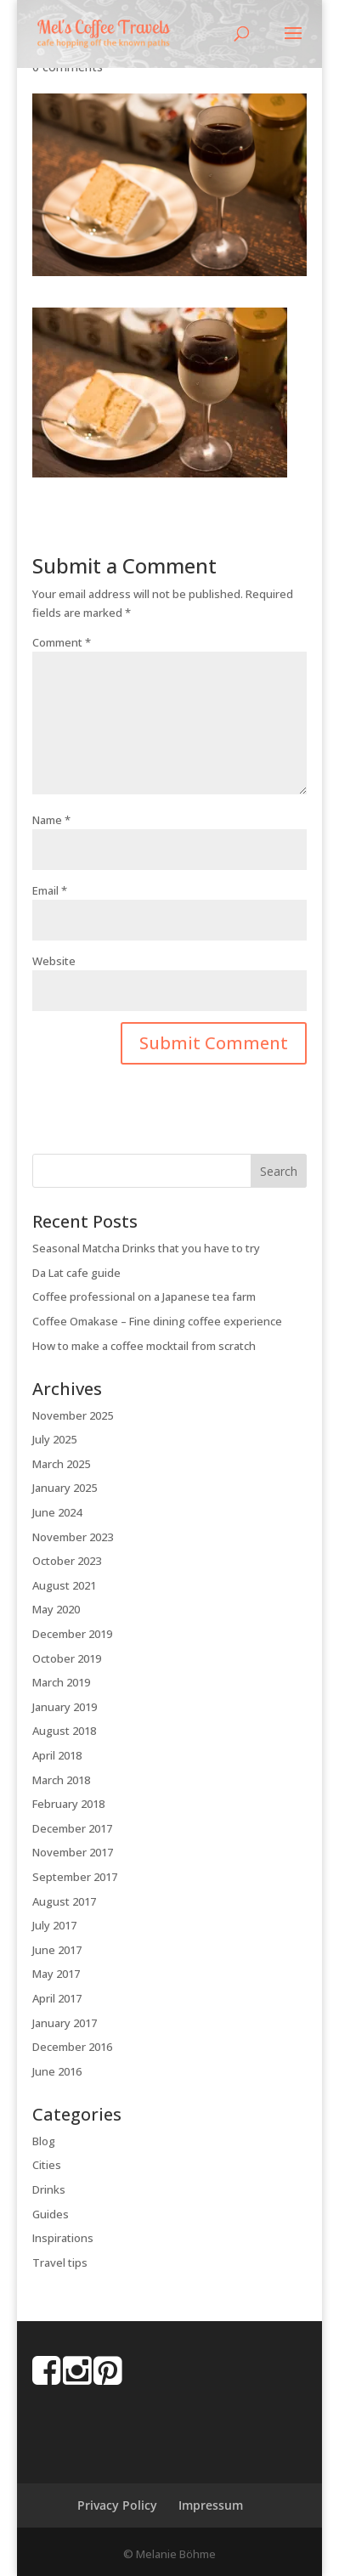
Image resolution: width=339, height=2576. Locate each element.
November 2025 (72, 1415)
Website (54, 961)
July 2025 (54, 1439)
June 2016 (57, 2071)
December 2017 (72, 1828)
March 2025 (61, 1464)
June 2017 (57, 1949)
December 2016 (72, 2046)
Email (49, 890)
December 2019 (72, 1633)
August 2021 (64, 1585)
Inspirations (62, 2238)
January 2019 (64, 1707)
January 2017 (64, 2023)
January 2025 (64, 1487)
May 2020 (56, 1609)
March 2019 (61, 1682)
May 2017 (56, 1973)
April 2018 (57, 1755)
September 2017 (74, 1876)
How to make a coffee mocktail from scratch (144, 1345)
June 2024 (57, 1512)
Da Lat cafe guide (76, 1272)
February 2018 (68, 1803)
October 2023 (66, 1560)
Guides (50, 2214)
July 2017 (54, 1925)
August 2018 (64, 1730)
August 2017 (64, 1901)
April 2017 (57, 1998)
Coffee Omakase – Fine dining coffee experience (157, 1321)
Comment (61, 642)
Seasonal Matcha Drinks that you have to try (146, 1248)
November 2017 (72, 1852)
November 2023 (72, 1537)
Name (51, 820)
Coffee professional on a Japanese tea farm (144, 1296)
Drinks (48, 2189)
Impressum (210, 2505)
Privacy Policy (117, 2505)
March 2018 (61, 1780)
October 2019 (66, 1658)
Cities (46, 2164)
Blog (43, 2141)
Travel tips (60, 2262)
